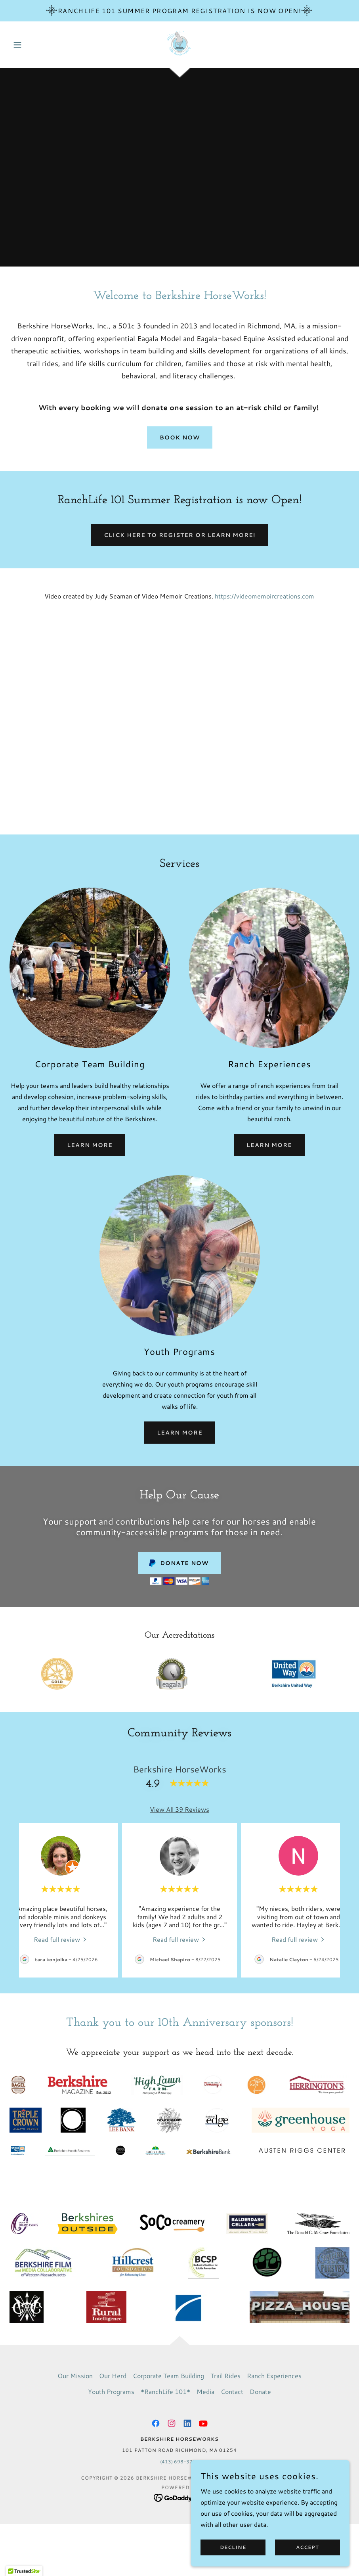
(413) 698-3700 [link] (179, 2461)
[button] (35, 45)
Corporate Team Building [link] (168, 2375)
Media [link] (205, 2391)
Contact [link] (232, 2391)
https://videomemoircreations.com (264, 595)
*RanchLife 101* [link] (165, 2391)
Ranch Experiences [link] (274, 2375)
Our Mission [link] (75, 2375)
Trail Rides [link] (225, 2375)
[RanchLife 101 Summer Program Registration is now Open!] (179, 11)
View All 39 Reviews (179, 1809)
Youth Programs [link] (111, 2391)
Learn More (90, 1145)
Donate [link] (260, 2391)
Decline (233, 2547)
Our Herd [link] (112, 2375)
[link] (180, 43)
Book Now (180, 437)
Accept (307, 2547)
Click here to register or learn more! (179, 535)
